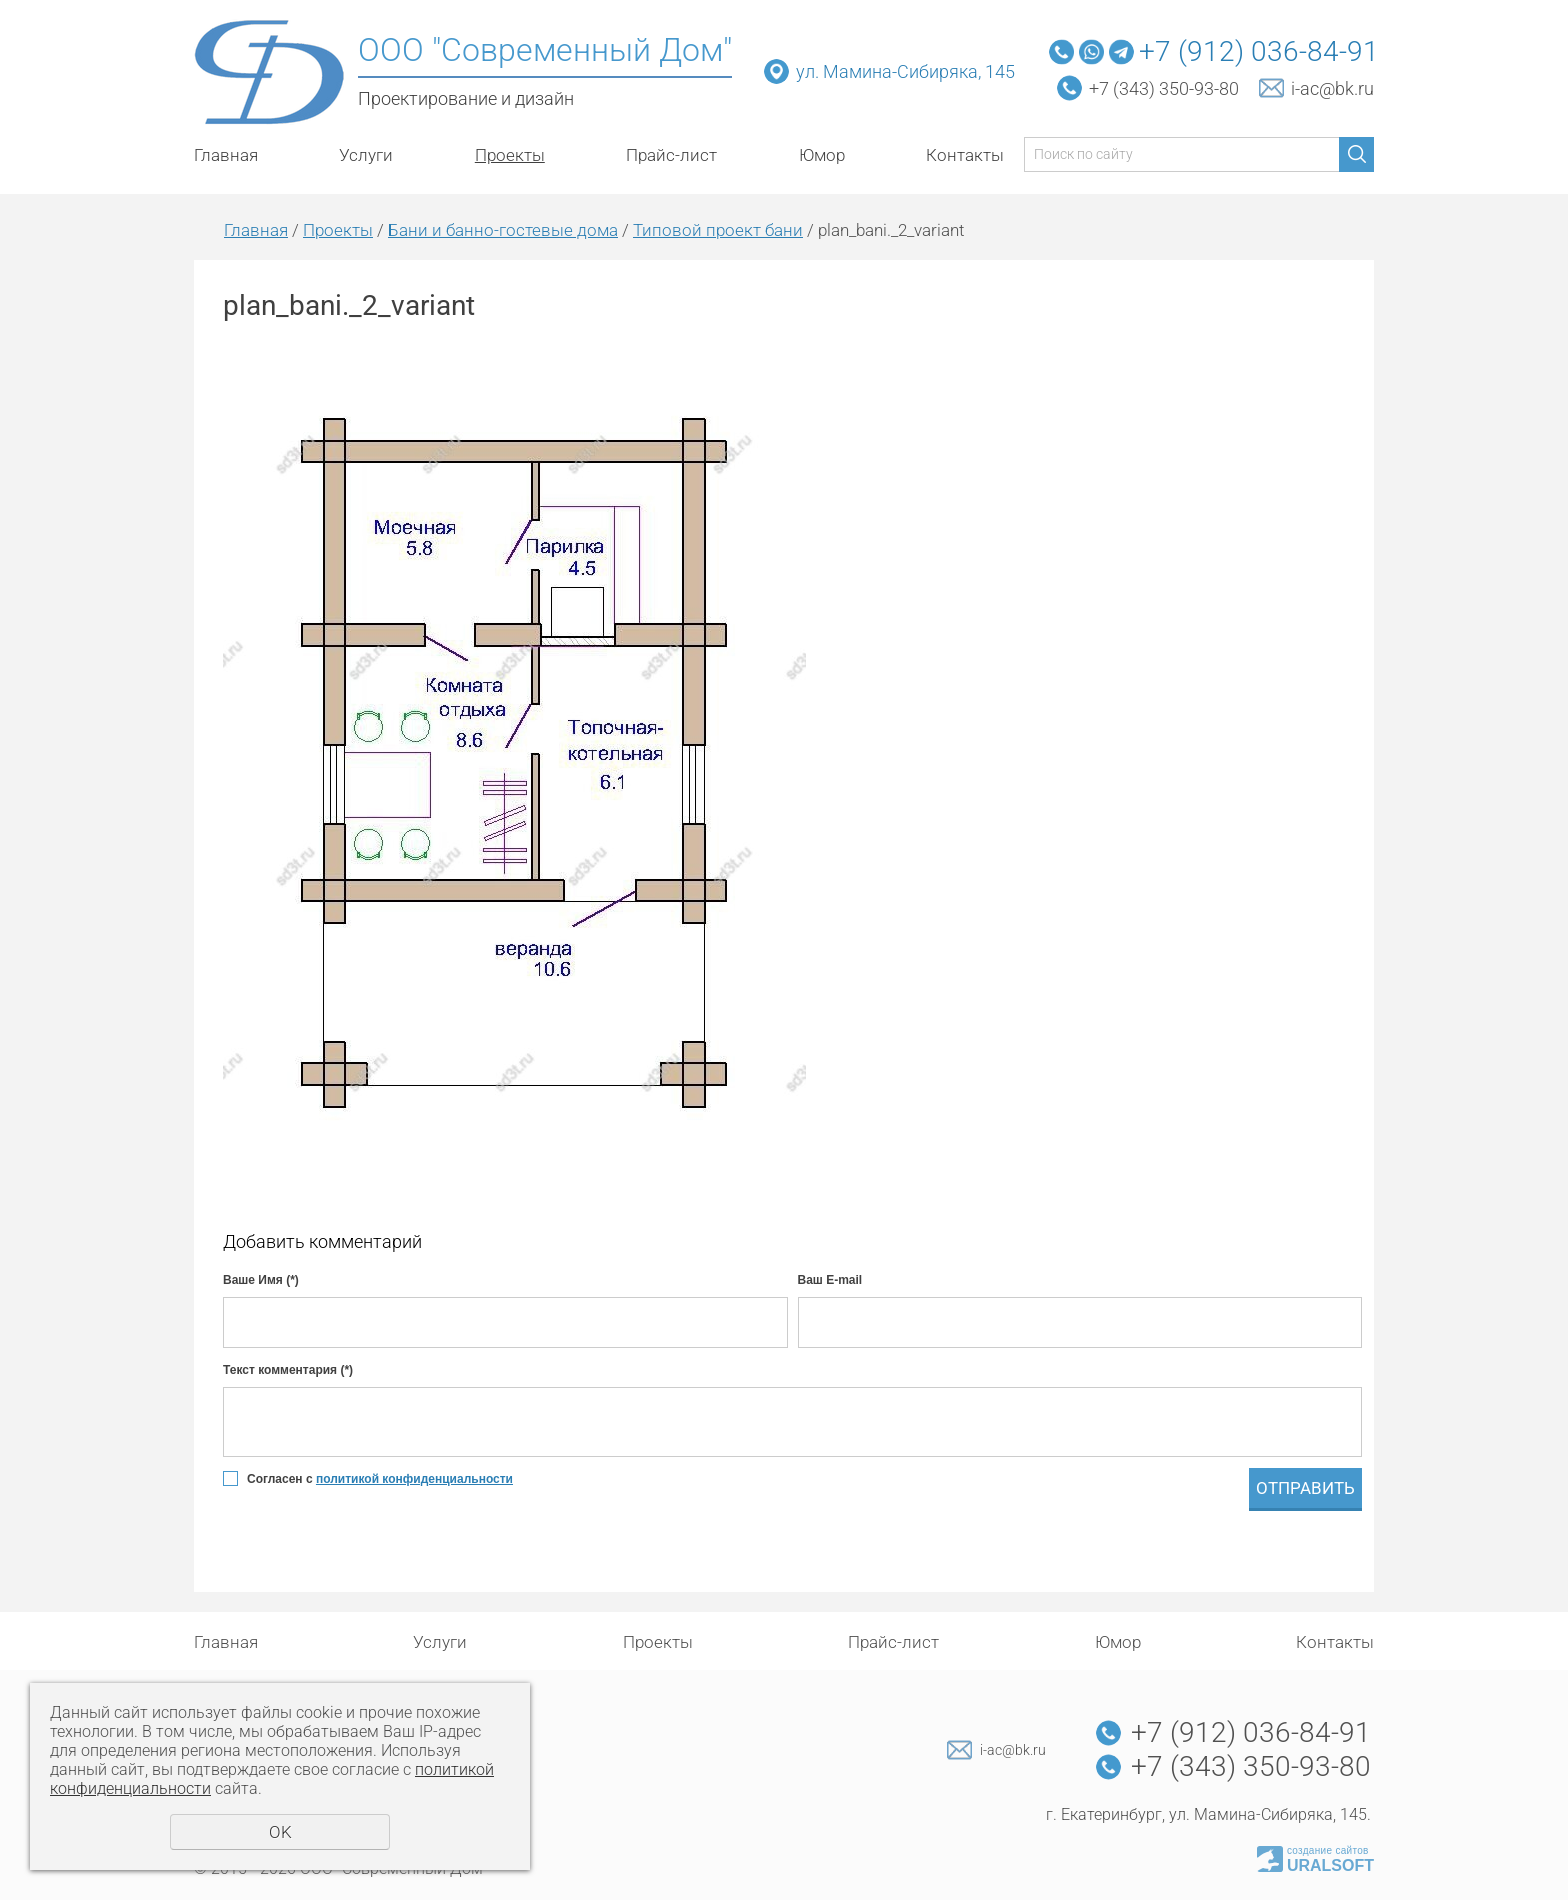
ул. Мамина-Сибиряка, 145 (907, 71)
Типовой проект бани (718, 230)
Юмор (822, 155)
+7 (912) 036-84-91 (1259, 51)
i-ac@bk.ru (1332, 88)
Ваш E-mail (830, 1280)
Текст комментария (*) (288, 1370)
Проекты (510, 155)
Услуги (366, 155)
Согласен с (380, 1479)
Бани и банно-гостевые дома (503, 230)
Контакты (965, 155)
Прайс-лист (671, 155)
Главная (226, 155)
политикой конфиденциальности (414, 1479)
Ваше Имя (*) (261, 1280)
